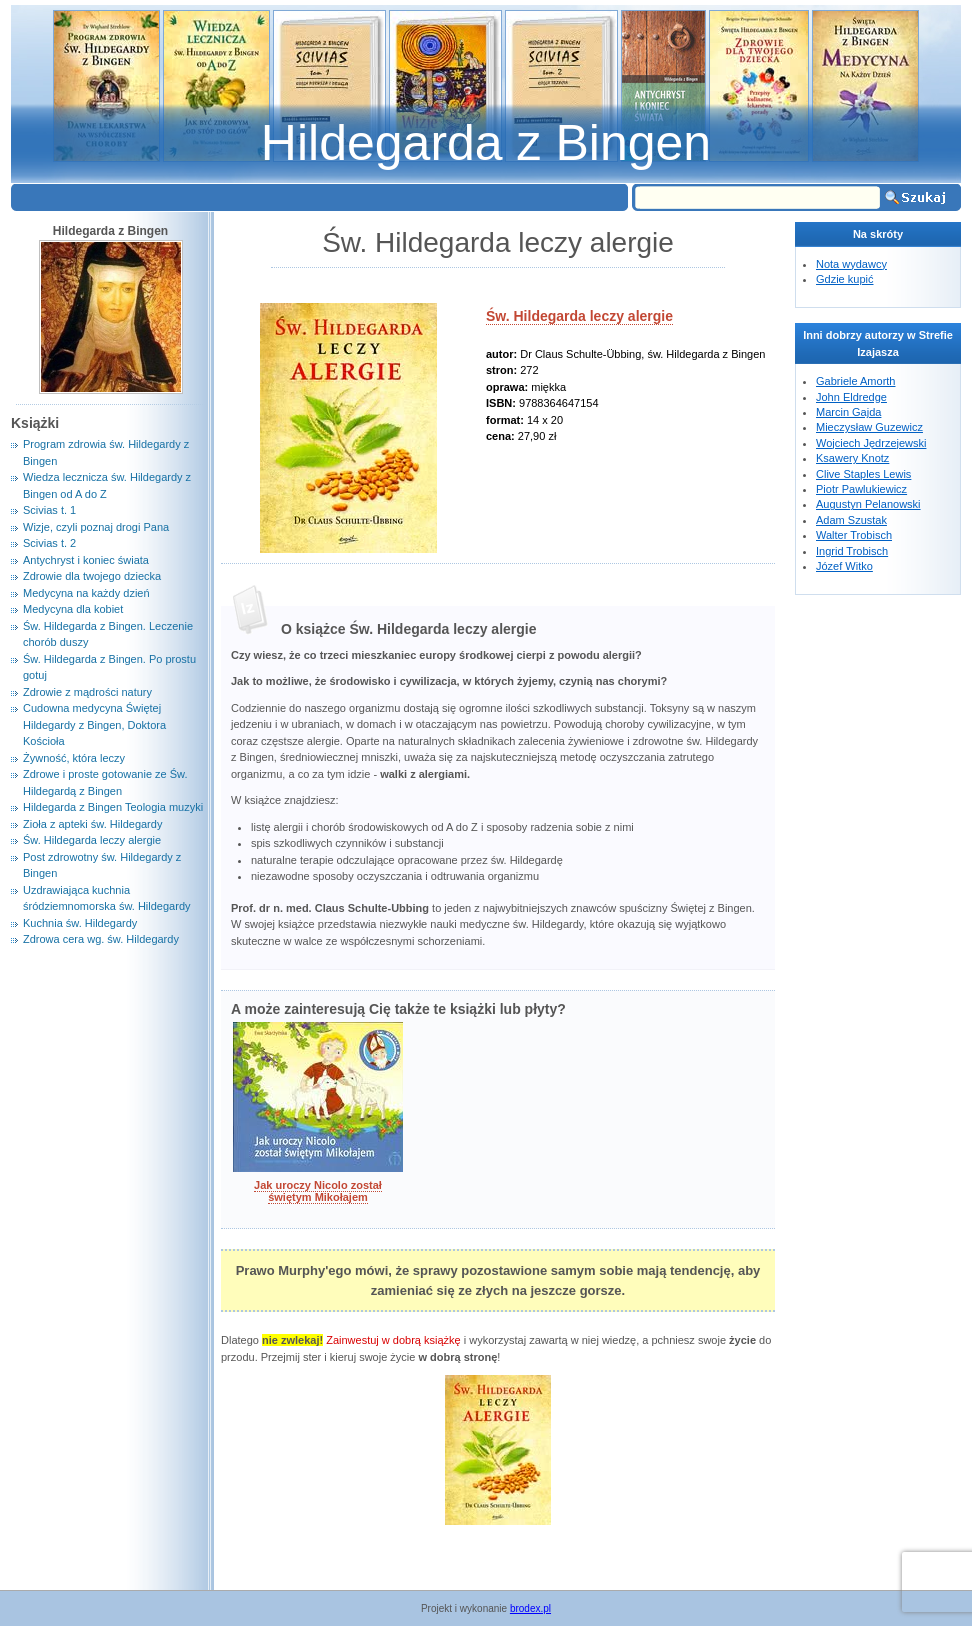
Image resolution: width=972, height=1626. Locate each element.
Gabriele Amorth (855, 381)
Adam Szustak (851, 520)
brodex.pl (530, 1608)
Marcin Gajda (848, 412)
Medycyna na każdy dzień (86, 593)
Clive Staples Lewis (863, 474)
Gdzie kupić (844, 279)
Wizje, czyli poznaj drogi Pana (96, 527)
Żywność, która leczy (74, 758)
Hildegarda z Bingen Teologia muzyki (113, 807)
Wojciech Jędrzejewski (871, 443)
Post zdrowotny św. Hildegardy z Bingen (102, 865)
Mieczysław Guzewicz (869, 427)
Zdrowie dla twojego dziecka (92, 576)
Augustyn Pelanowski (868, 504)
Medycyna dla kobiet (73, 609)
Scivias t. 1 (49, 510)
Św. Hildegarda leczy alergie (579, 316)
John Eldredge (851, 397)
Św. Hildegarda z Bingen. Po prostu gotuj (109, 667)
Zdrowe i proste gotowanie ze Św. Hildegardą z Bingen (105, 782)
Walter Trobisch (854, 535)
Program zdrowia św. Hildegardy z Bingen (106, 452)
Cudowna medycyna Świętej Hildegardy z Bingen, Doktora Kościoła (94, 724)
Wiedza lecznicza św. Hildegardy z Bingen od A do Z (107, 485)
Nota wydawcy (851, 264)
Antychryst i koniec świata (86, 560)
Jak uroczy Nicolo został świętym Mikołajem (318, 1191)
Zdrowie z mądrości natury (87, 692)
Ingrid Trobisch (852, 551)
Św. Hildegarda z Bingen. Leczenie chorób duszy (108, 634)
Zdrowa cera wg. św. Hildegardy (101, 939)
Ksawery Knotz (852, 458)
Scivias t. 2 (49, 543)
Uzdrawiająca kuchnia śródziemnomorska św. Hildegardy (107, 898)
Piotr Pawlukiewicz (861, 489)
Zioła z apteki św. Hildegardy (92, 824)
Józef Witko (844, 566)
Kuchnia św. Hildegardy (80, 923)
